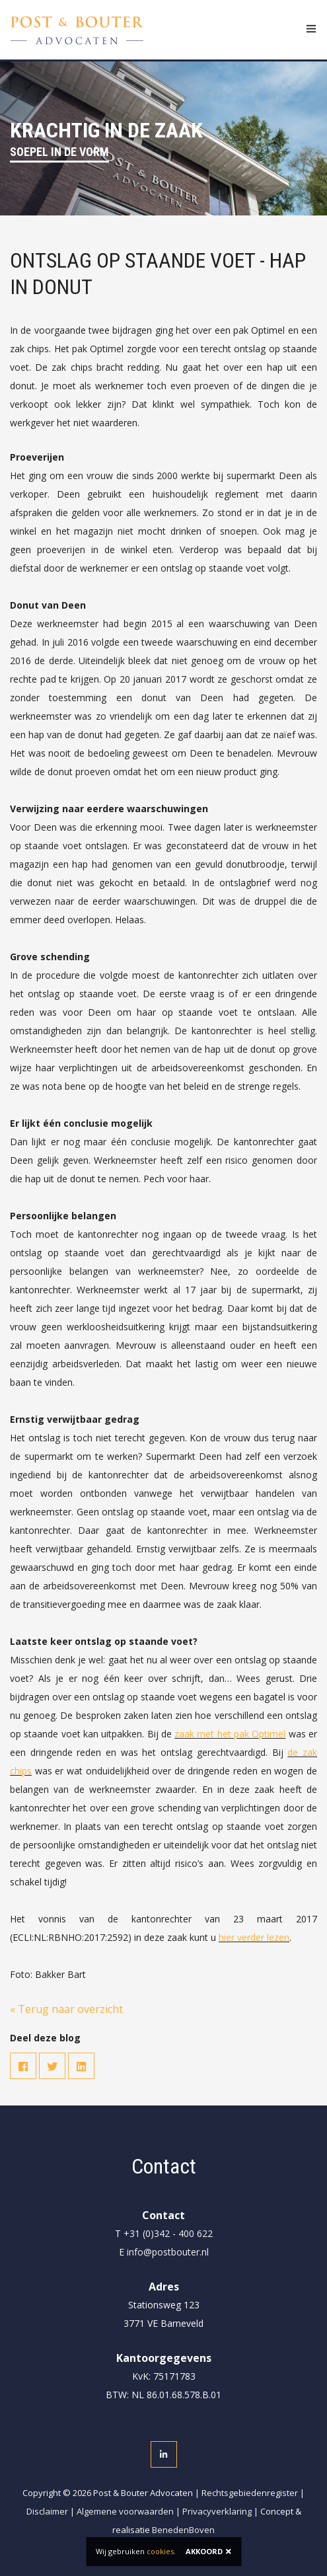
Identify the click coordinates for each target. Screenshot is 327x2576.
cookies (160, 2551)
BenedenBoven (183, 2530)
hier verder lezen (254, 1937)
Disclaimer (47, 2511)
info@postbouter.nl (168, 2252)
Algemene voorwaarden (125, 2511)
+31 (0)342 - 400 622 (168, 2233)
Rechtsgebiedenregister (249, 2493)
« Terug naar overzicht (66, 2009)
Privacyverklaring (217, 2511)
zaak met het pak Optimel (229, 1733)
